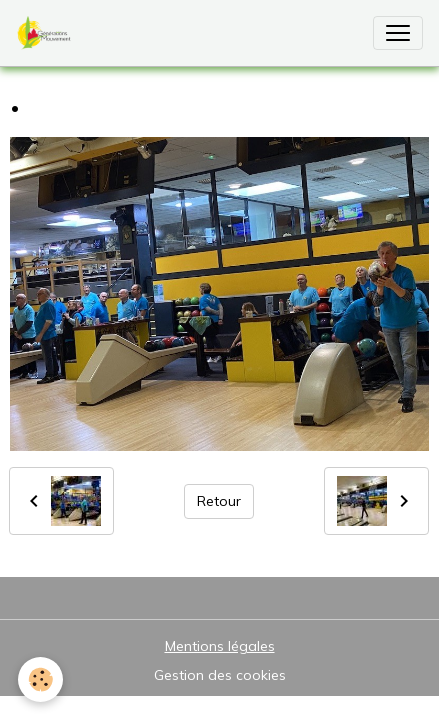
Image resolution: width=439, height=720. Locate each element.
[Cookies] (40, 679)
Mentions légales (220, 646)
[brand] (48, 33)
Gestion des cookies (220, 675)
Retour (219, 501)
